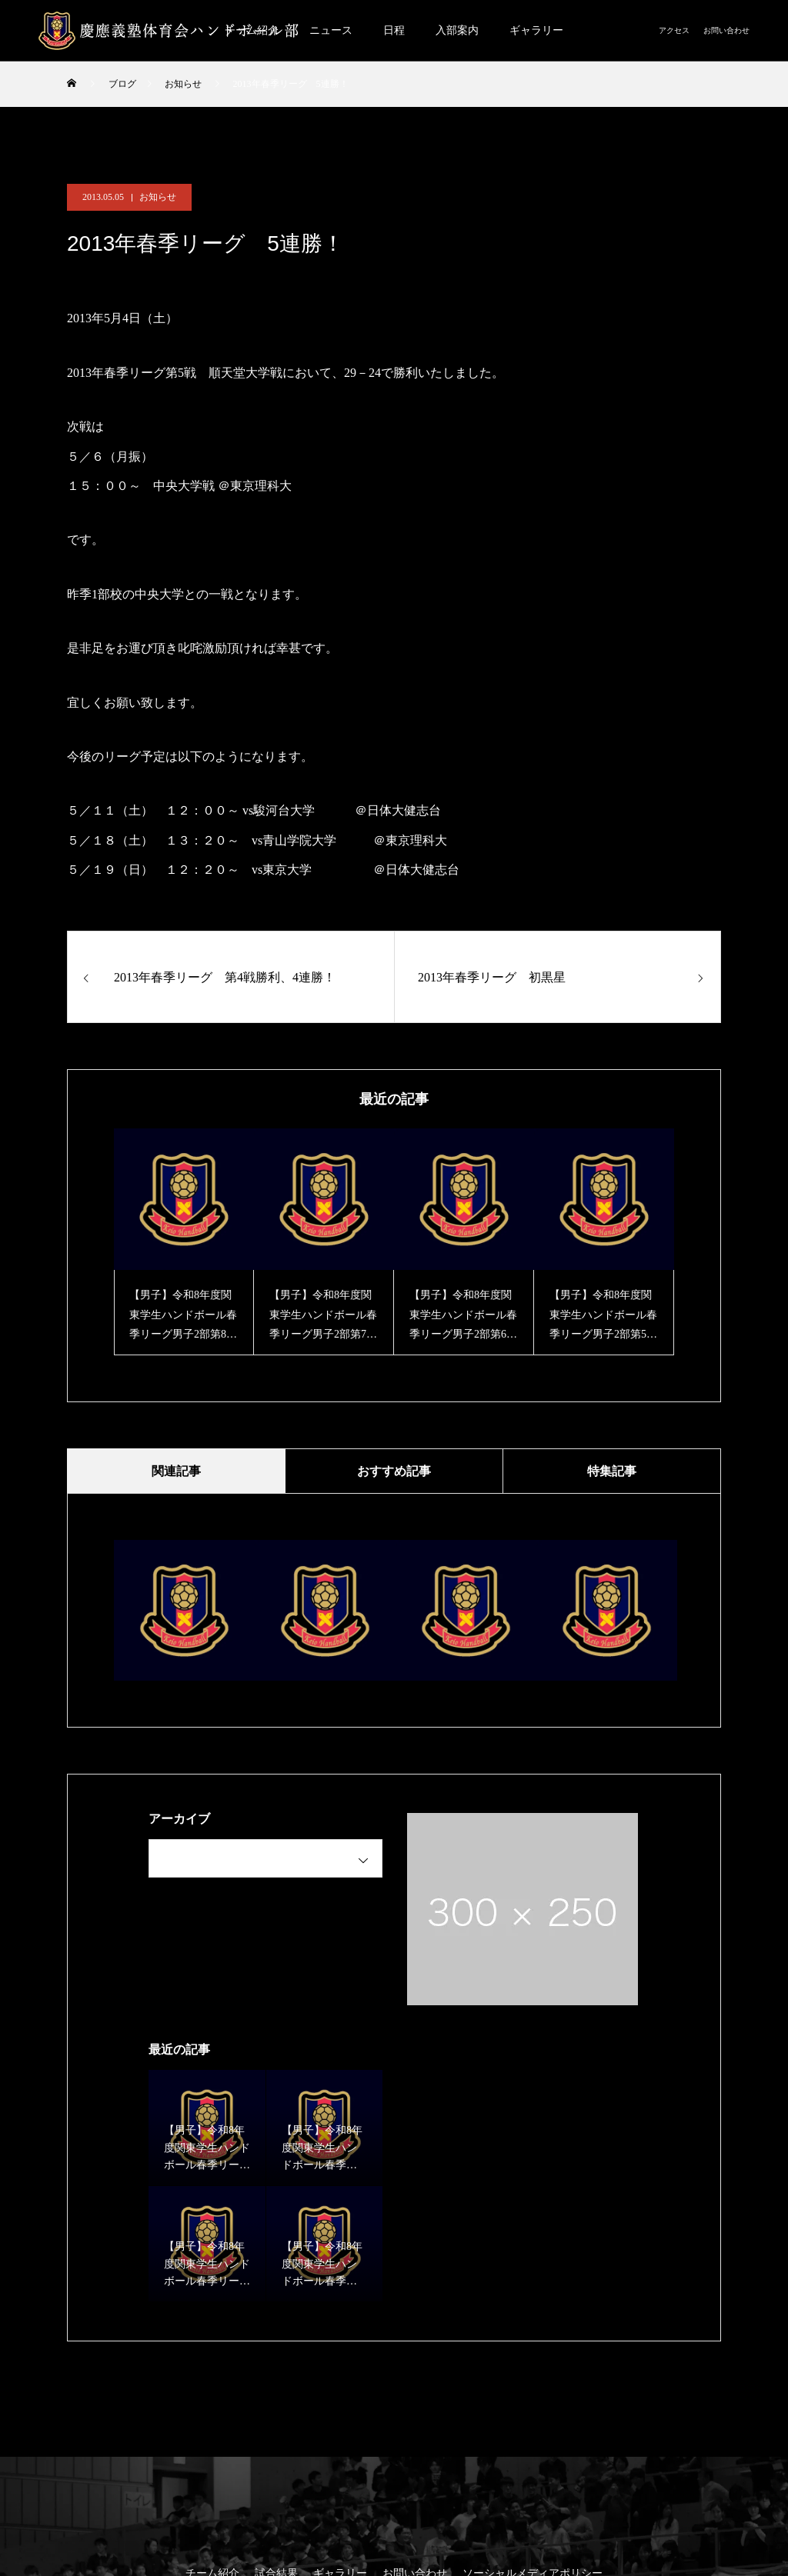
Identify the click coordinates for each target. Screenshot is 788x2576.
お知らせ (157, 197)
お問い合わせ (726, 30)
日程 (394, 30)
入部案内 (457, 30)
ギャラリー (536, 30)
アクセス (674, 30)
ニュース (330, 30)
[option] (184, 1241)
